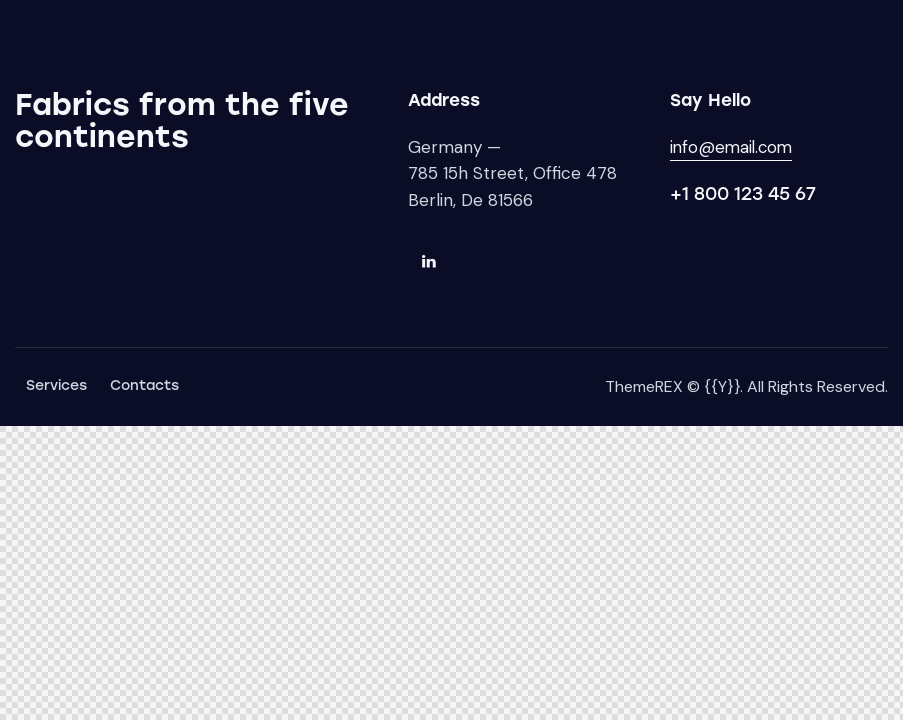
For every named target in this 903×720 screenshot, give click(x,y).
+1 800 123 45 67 (743, 194)
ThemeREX (644, 386)
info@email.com (733, 147)
